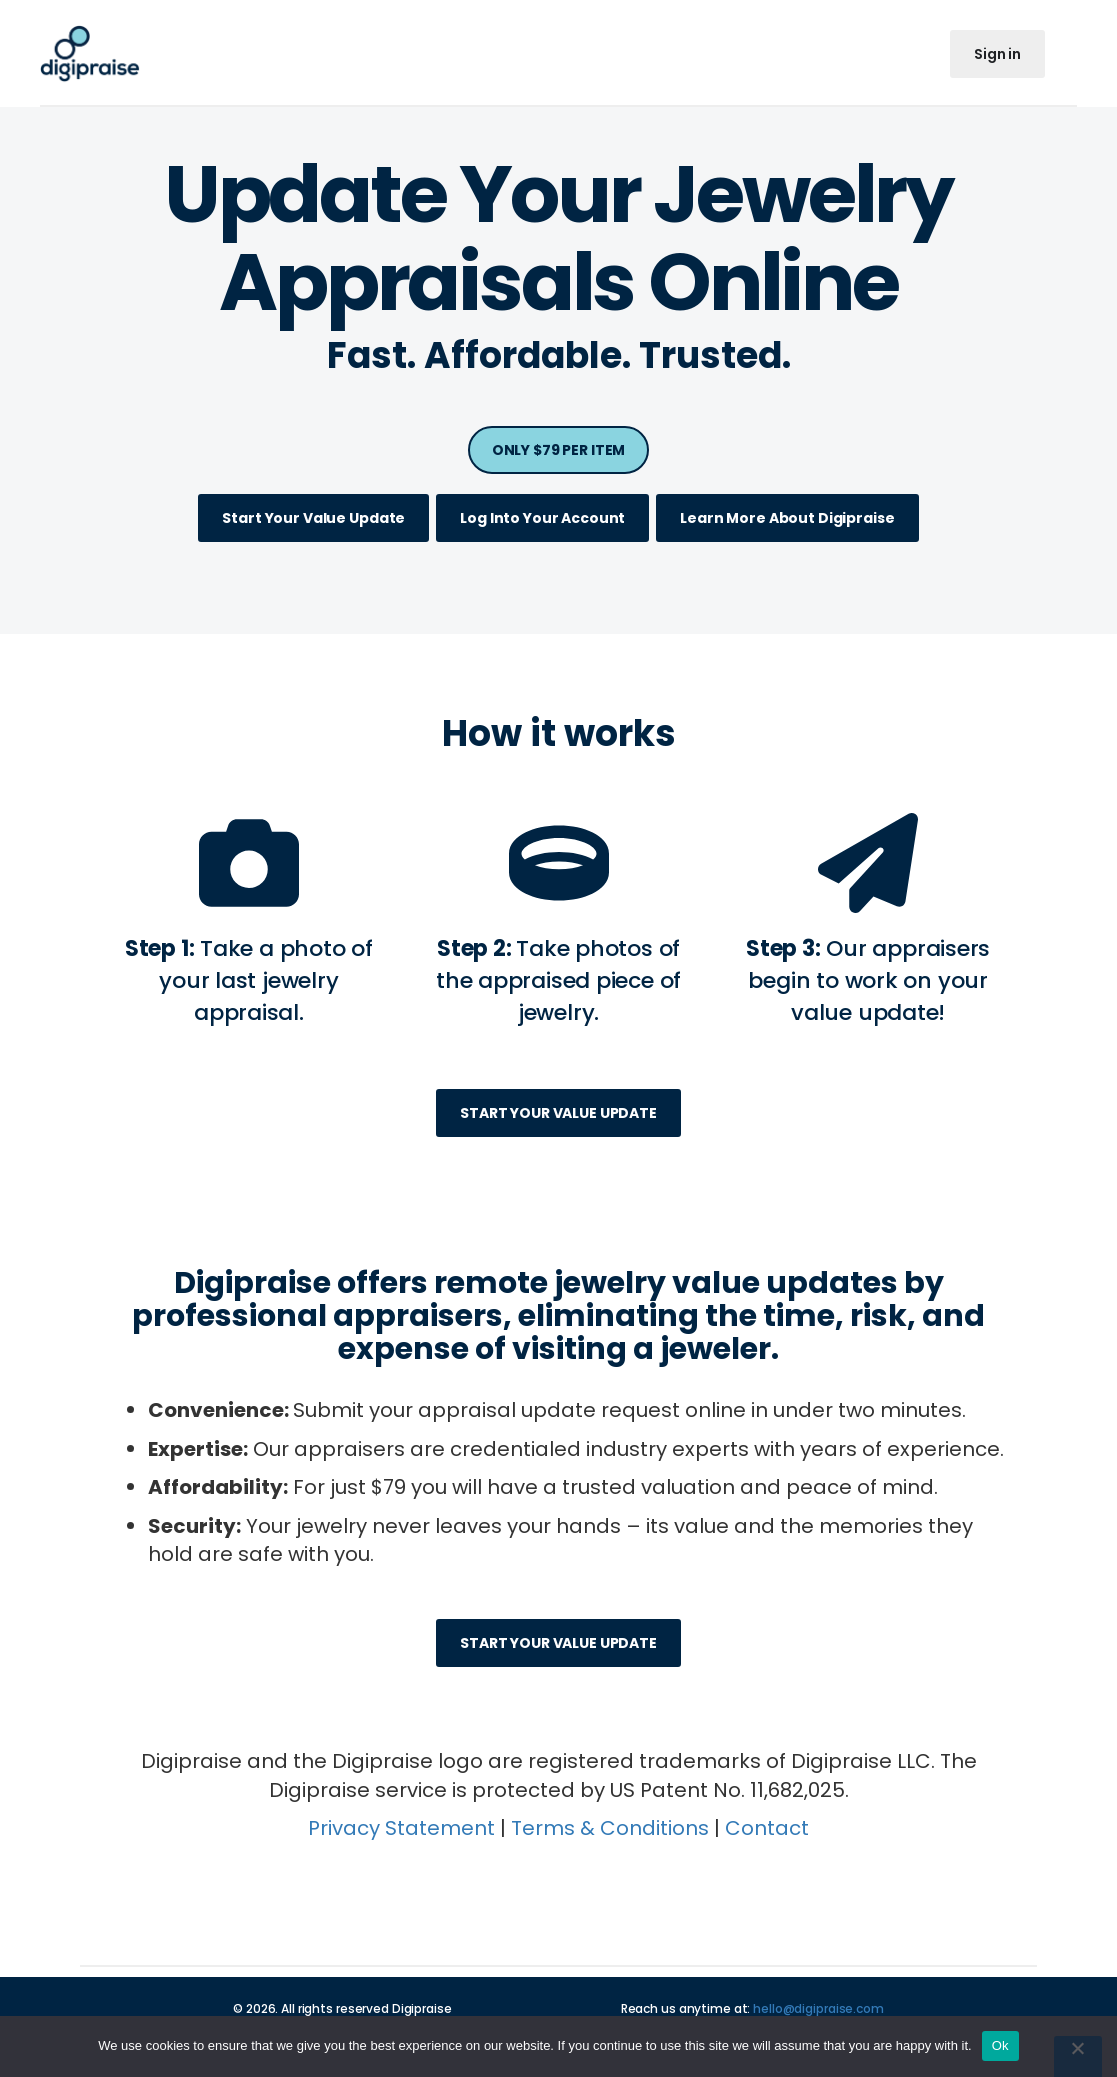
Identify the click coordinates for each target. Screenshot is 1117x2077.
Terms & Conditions (610, 1828)
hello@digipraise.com (818, 2008)
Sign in (997, 54)
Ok (1000, 2045)
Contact (767, 1828)
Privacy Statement (401, 1828)
